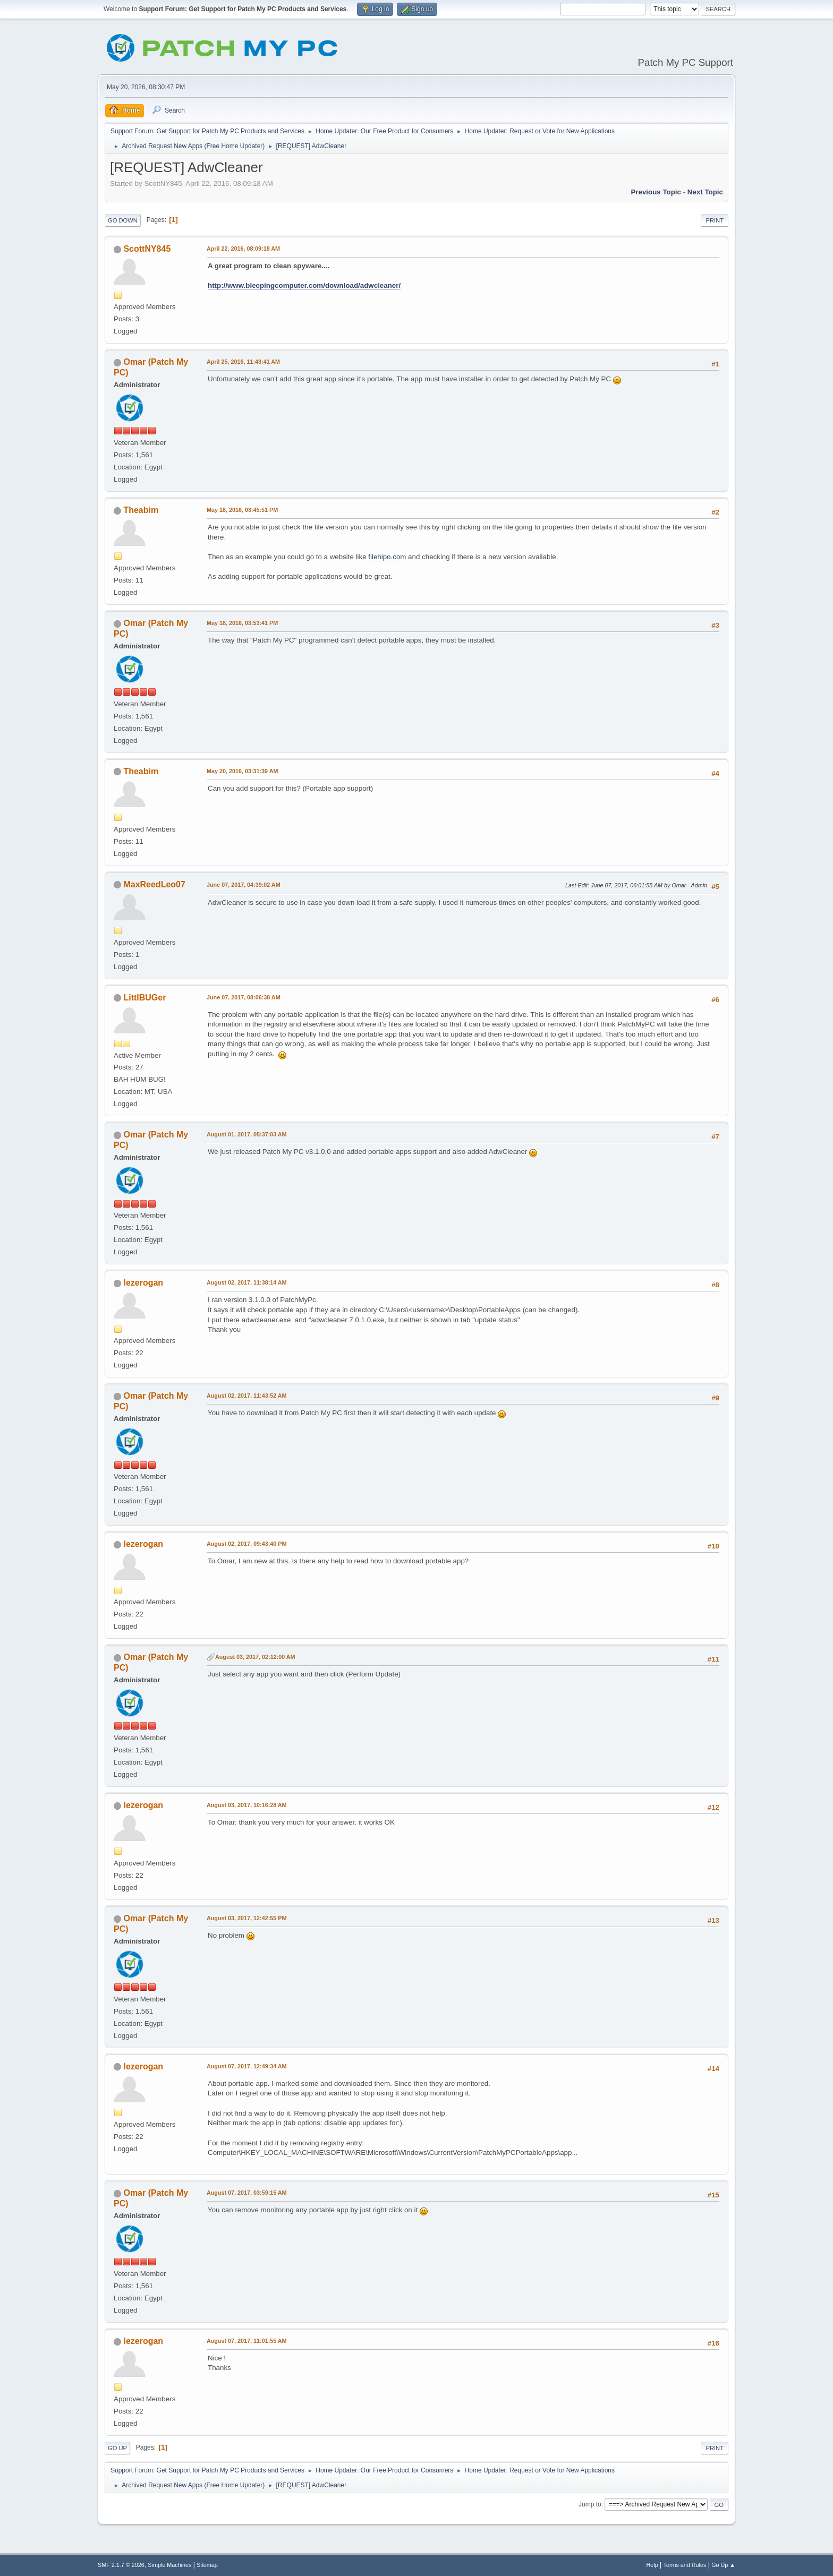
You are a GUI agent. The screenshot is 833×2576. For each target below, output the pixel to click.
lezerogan (143, 1282)
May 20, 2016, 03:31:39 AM (242, 771)
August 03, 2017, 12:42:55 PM (246, 1918)
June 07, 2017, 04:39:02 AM (243, 885)
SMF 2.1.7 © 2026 (121, 2565)
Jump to (590, 2504)
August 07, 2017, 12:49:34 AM (247, 2066)
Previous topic (656, 192)
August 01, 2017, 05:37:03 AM (247, 1134)
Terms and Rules (685, 2565)
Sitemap (207, 2565)
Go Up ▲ (723, 2565)
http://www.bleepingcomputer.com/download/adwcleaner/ (304, 285)
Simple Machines (169, 2565)
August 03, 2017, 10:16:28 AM (247, 1805)
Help (652, 2565)
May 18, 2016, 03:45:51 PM (242, 510)
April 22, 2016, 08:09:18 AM (243, 248)
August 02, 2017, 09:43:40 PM (246, 1544)
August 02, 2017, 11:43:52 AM (247, 1395)
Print (715, 220)
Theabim (140, 510)
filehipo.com (387, 557)
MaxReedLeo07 (154, 884)
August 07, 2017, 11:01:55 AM (247, 2341)
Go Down (123, 220)
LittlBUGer (144, 997)
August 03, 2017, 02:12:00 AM (255, 1657)
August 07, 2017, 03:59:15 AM (247, 2192)
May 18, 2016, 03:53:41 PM (242, 623)
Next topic (705, 192)
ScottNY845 (147, 248)
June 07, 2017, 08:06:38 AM (243, 997)
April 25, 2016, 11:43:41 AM (243, 361)
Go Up (117, 2448)
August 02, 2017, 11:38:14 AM (247, 1282)
